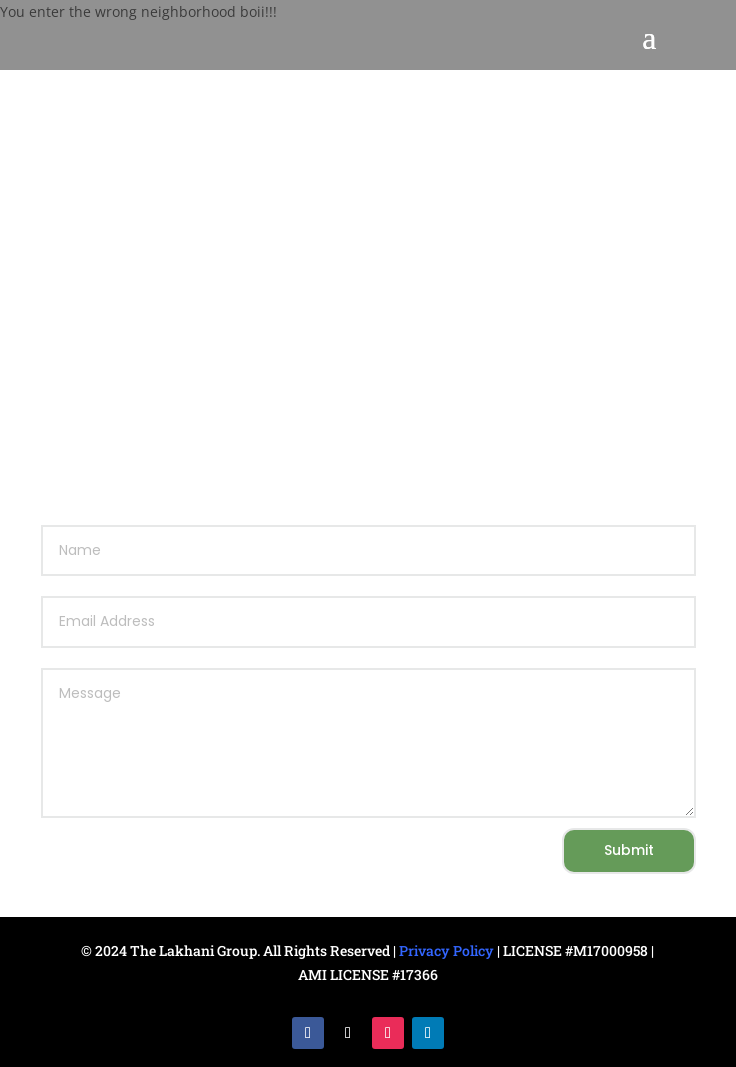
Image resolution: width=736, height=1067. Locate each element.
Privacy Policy (446, 950)
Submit (629, 850)
